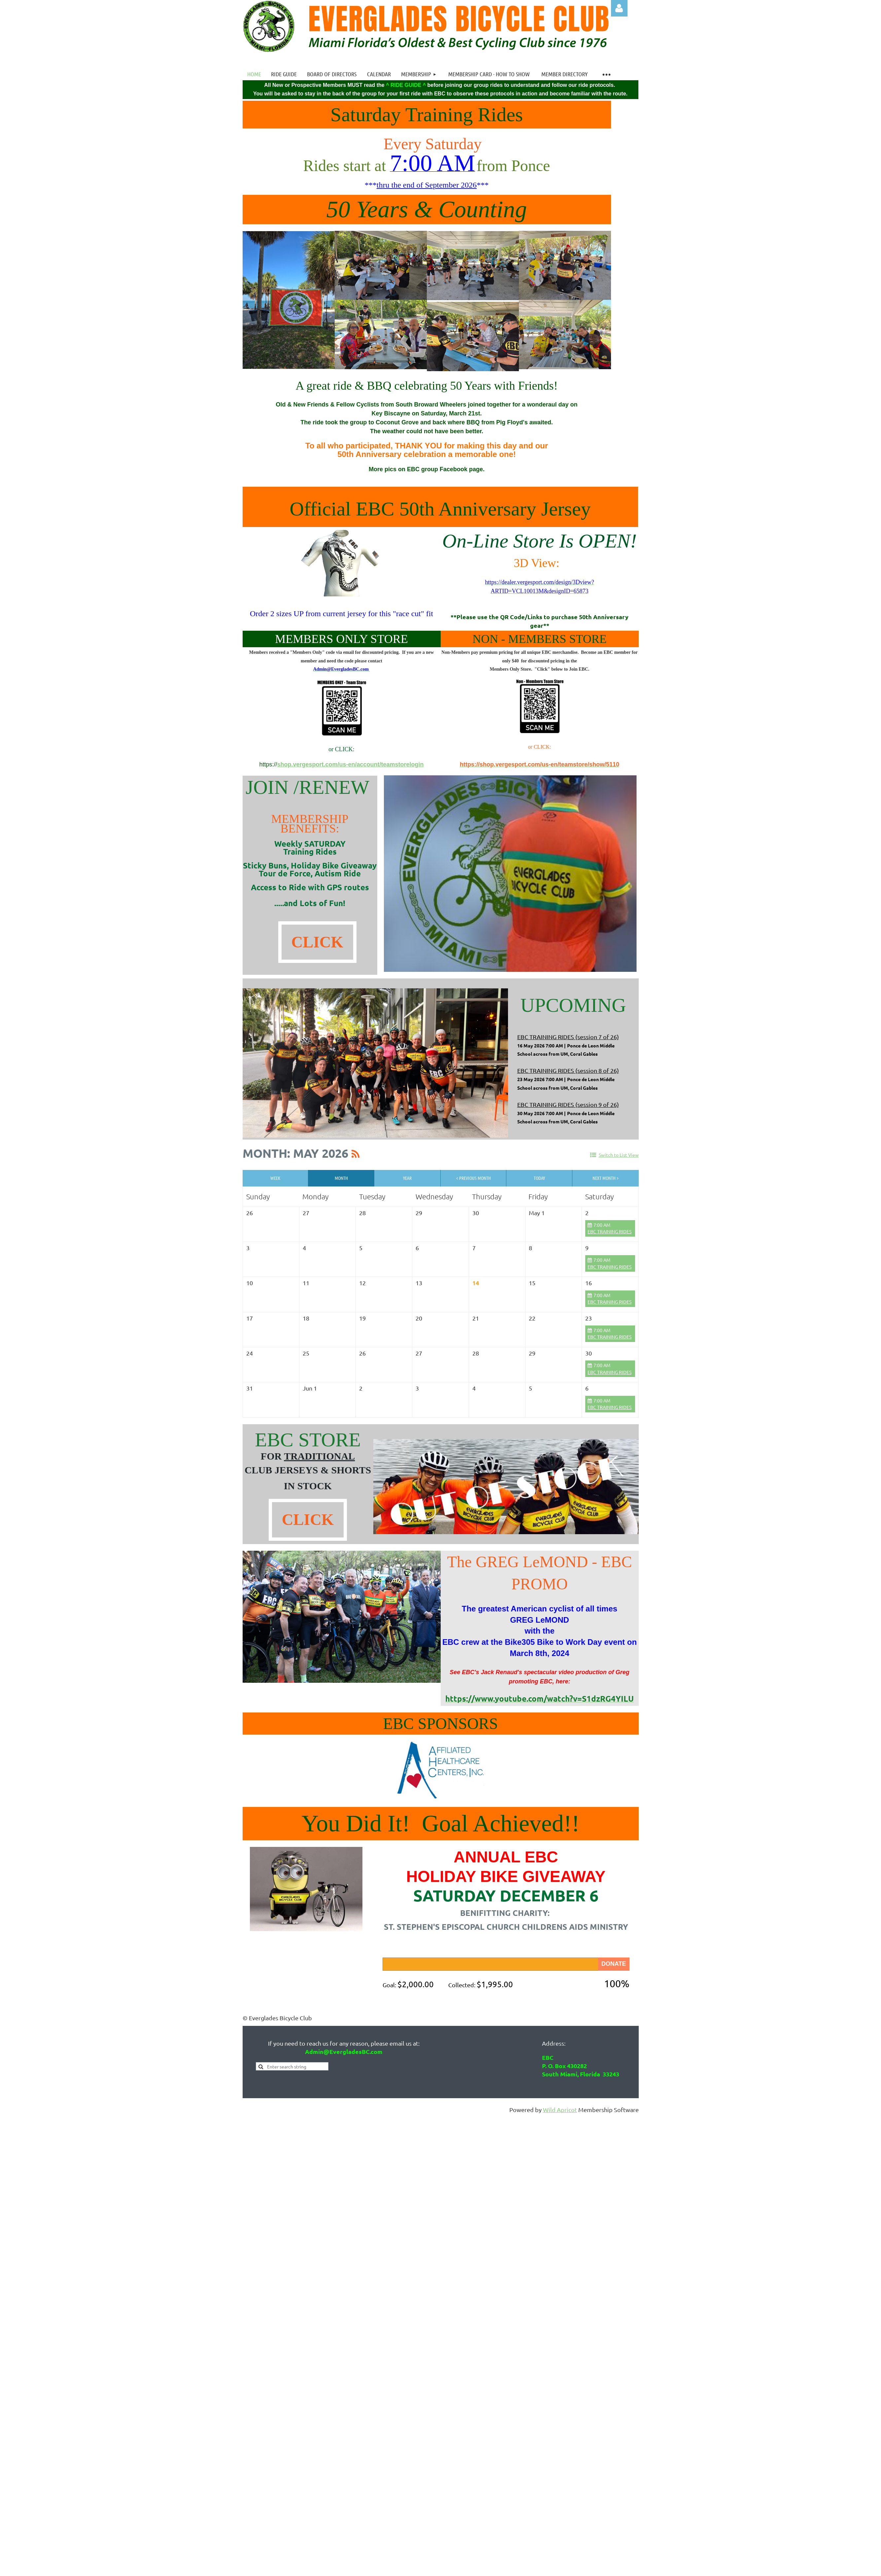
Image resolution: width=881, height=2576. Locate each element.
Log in (619, 8)
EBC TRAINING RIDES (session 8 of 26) (568, 1070)
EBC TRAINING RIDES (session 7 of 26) (568, 1036)
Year (407, 1178)
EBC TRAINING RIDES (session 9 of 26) (568, 1104)
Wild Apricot (560, 2109)
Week (275, 1178)
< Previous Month (473, 1178)
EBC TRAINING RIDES (609, 1231)
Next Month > (606, 1178)
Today (539, 1178)
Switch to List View (619, 1155)
